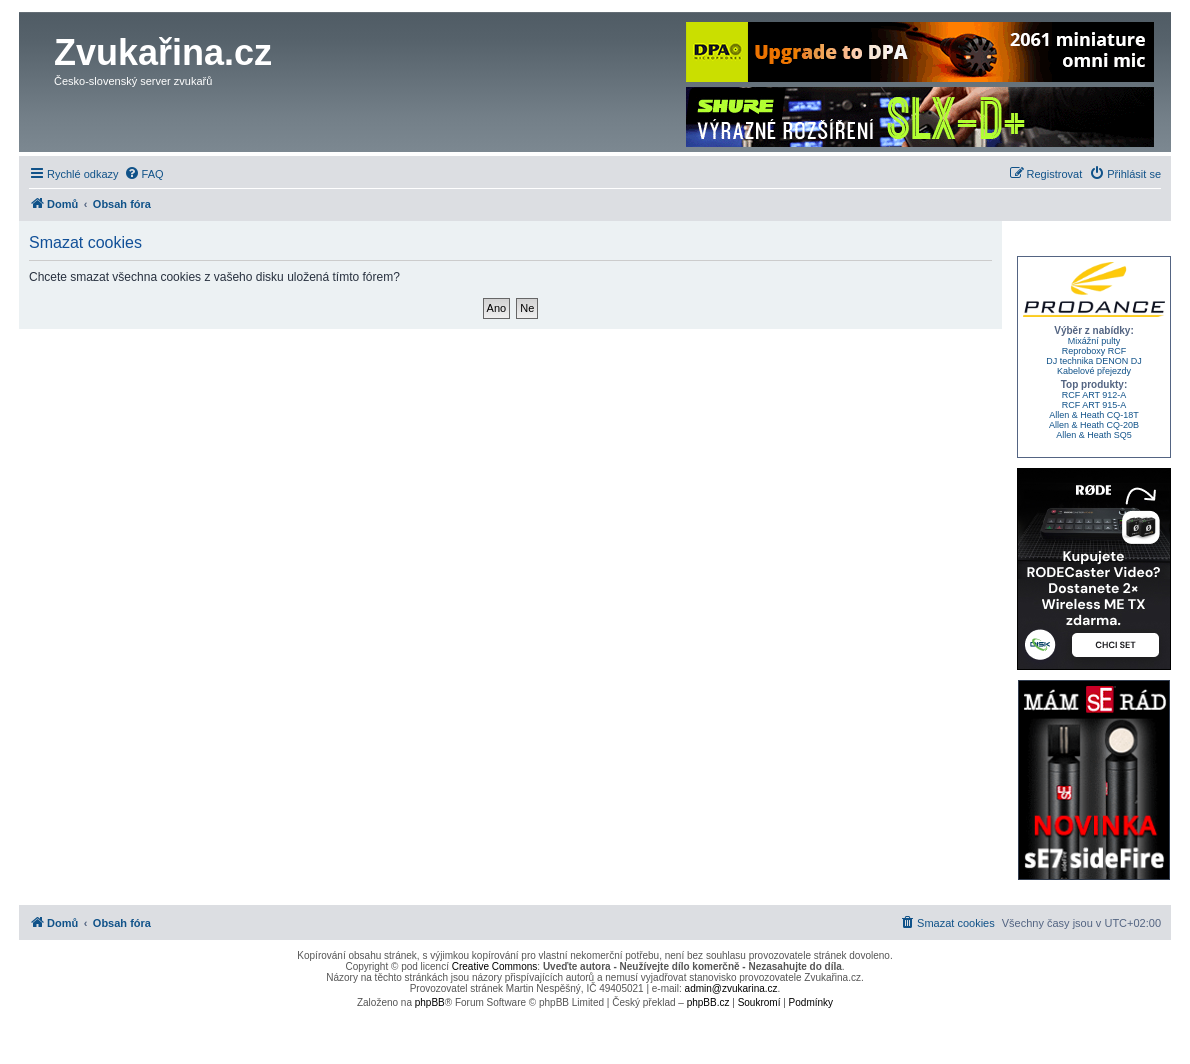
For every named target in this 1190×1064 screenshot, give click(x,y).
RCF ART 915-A (1094, 405)
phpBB (430, 1002)
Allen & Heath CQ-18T (1094, 415)
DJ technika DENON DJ (1094, 361)
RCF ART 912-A (1094, 395)
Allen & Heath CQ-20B (1094, 425)
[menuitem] (144, 174)
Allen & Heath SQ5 (1094, 435)
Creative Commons (495, 966)
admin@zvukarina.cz (731, 988)
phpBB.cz (708, 1002)
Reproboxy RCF (1094, 351)
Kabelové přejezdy (1094, 371)
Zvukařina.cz (163, 52)
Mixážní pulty (1094, 341)
